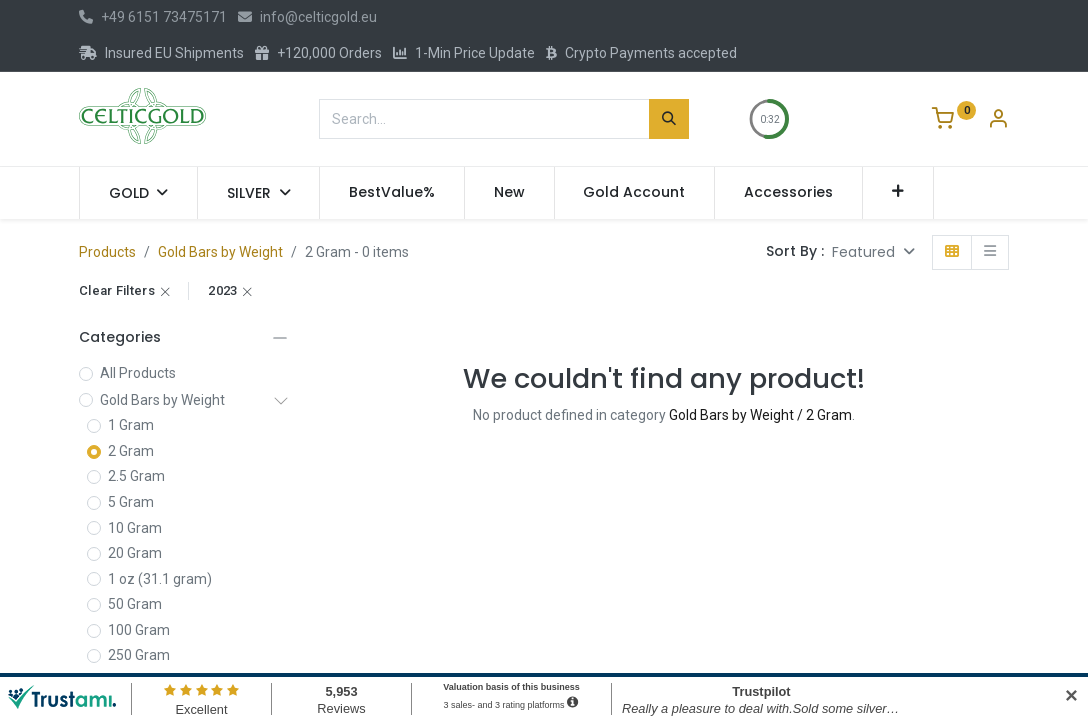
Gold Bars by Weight (220, 252)
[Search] (669, 119)
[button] (898, 193)
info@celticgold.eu (307, 17)
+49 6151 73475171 (153, 17)
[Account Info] (998, 121)
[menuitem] (392, 193)
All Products (138, 373)
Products (107, 252)
